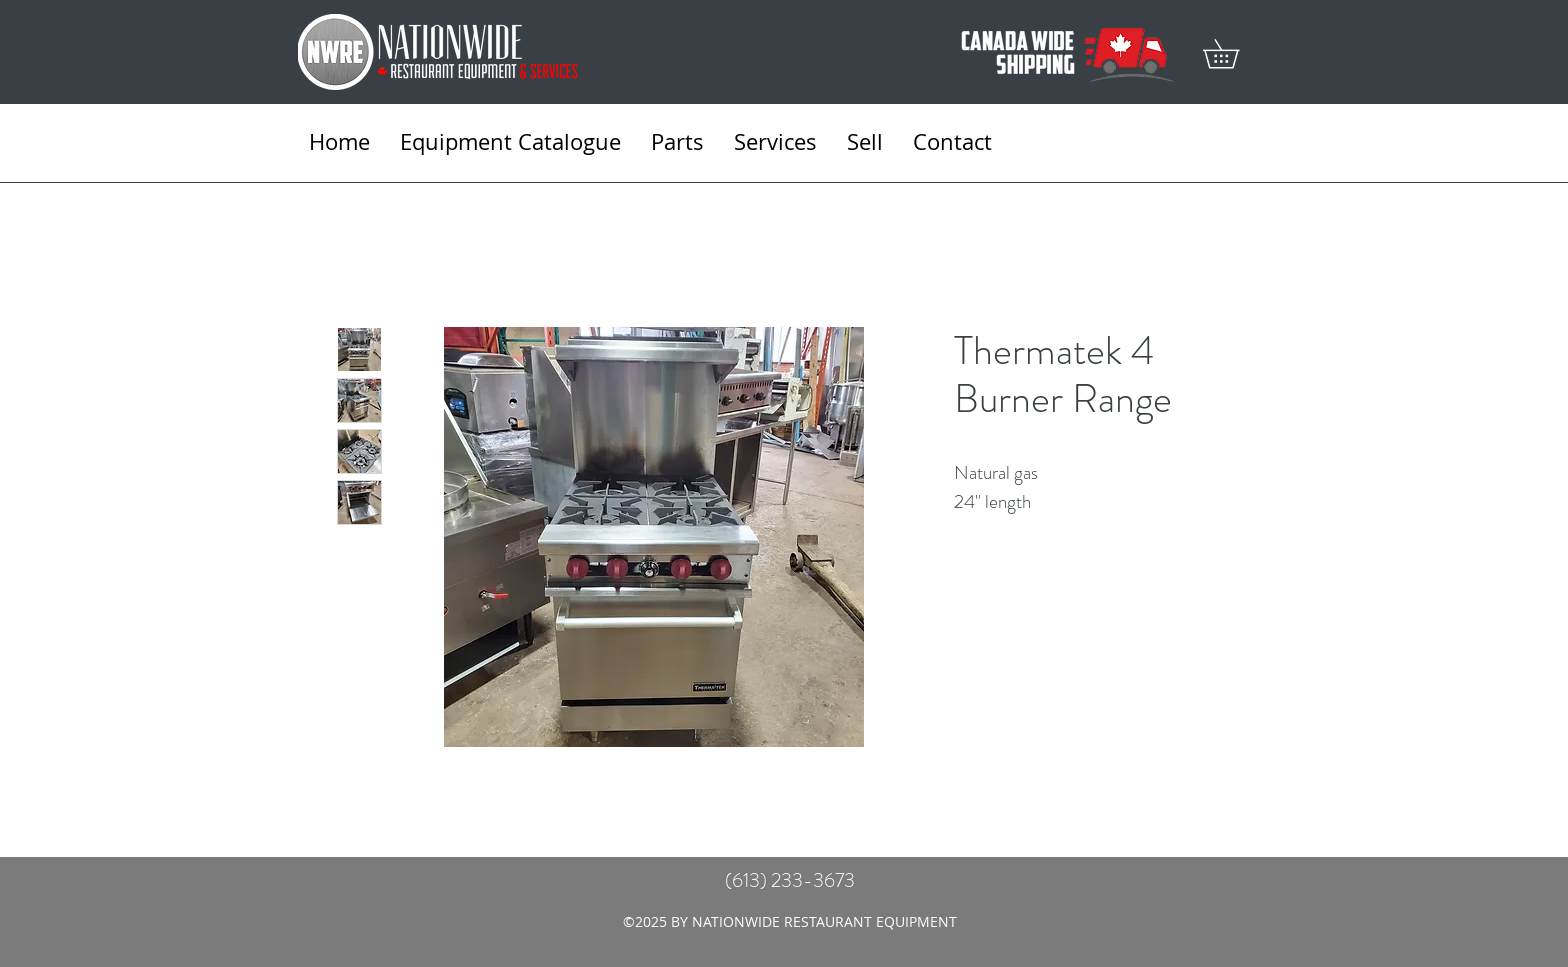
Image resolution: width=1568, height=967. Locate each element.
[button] (1235, 53)
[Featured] (654, 536)
